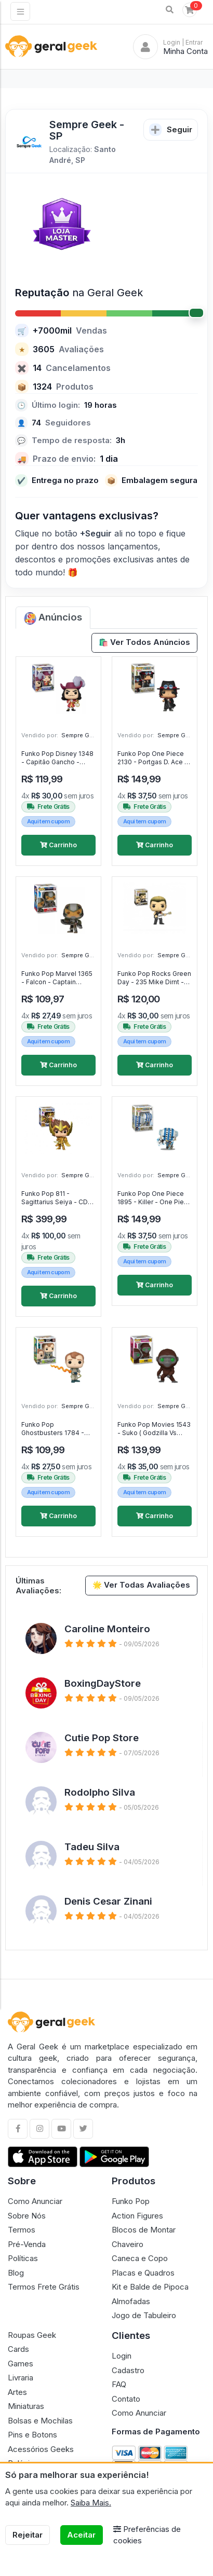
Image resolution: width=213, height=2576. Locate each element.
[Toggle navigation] (20, 11)
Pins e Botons (32, 2435)
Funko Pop (131, 2201)
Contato (126, 2399)
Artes (17, 2392)
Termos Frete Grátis (43, 2287)
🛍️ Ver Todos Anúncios (145, 642)
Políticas (23, 2258)
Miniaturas (26, 2406)
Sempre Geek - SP (87, 735)
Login (121, 2356)
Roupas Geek (32, 2335)
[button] (169, 10)
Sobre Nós (27, 2216)
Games (20, 2363)
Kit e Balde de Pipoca (150, 2287)
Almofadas (131, 2301)
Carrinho (58, 845)
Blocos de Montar (144, 2230)
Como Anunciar (35, 2201)
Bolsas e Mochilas (40, 2421)
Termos (21, 2230)
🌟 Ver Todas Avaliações (141, 1585)
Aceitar (81, 2535)
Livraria (20, 2377)
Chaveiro (127, 2244)
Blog (16, 2273)
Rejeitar (27, 2535)
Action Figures (137, 2216)
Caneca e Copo (140, 2258)
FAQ (119, 2384)
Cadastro (128, 2370)
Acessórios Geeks (41, 2449)
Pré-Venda (27, 2244)
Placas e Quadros (143, 2273)
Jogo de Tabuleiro (144, 2315)
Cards (18, 2349)
